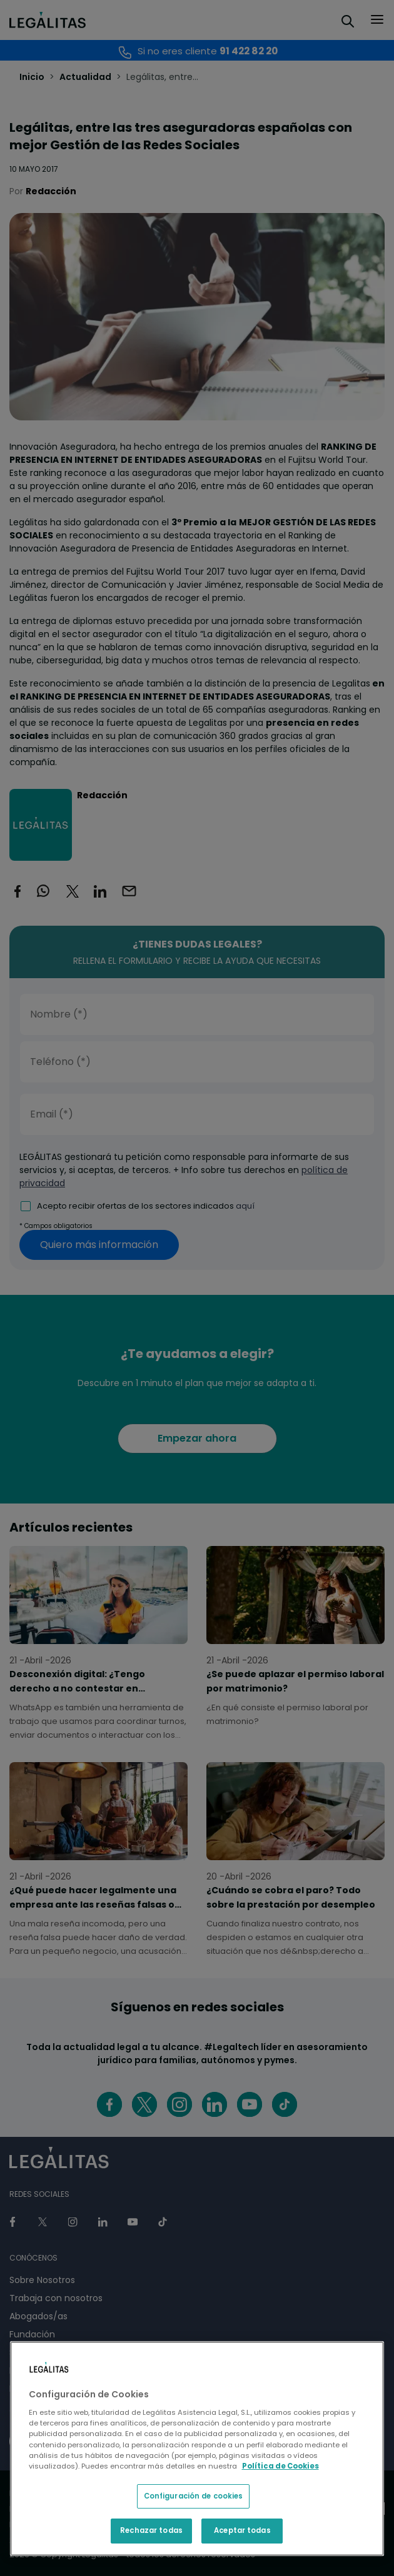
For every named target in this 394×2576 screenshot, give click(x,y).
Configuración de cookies (193, 2496)
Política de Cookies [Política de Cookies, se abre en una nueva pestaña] (280, 2466)
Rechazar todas (151, 2530)
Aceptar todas (242, 2530)
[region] (197, 2448)
